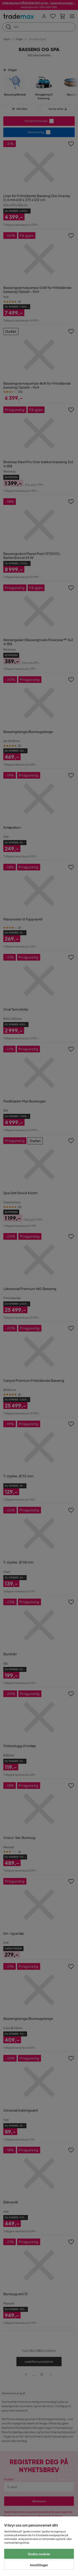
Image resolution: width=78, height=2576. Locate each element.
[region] (39, 2546)
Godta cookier (39, 2554)
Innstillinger (39, 2565)
